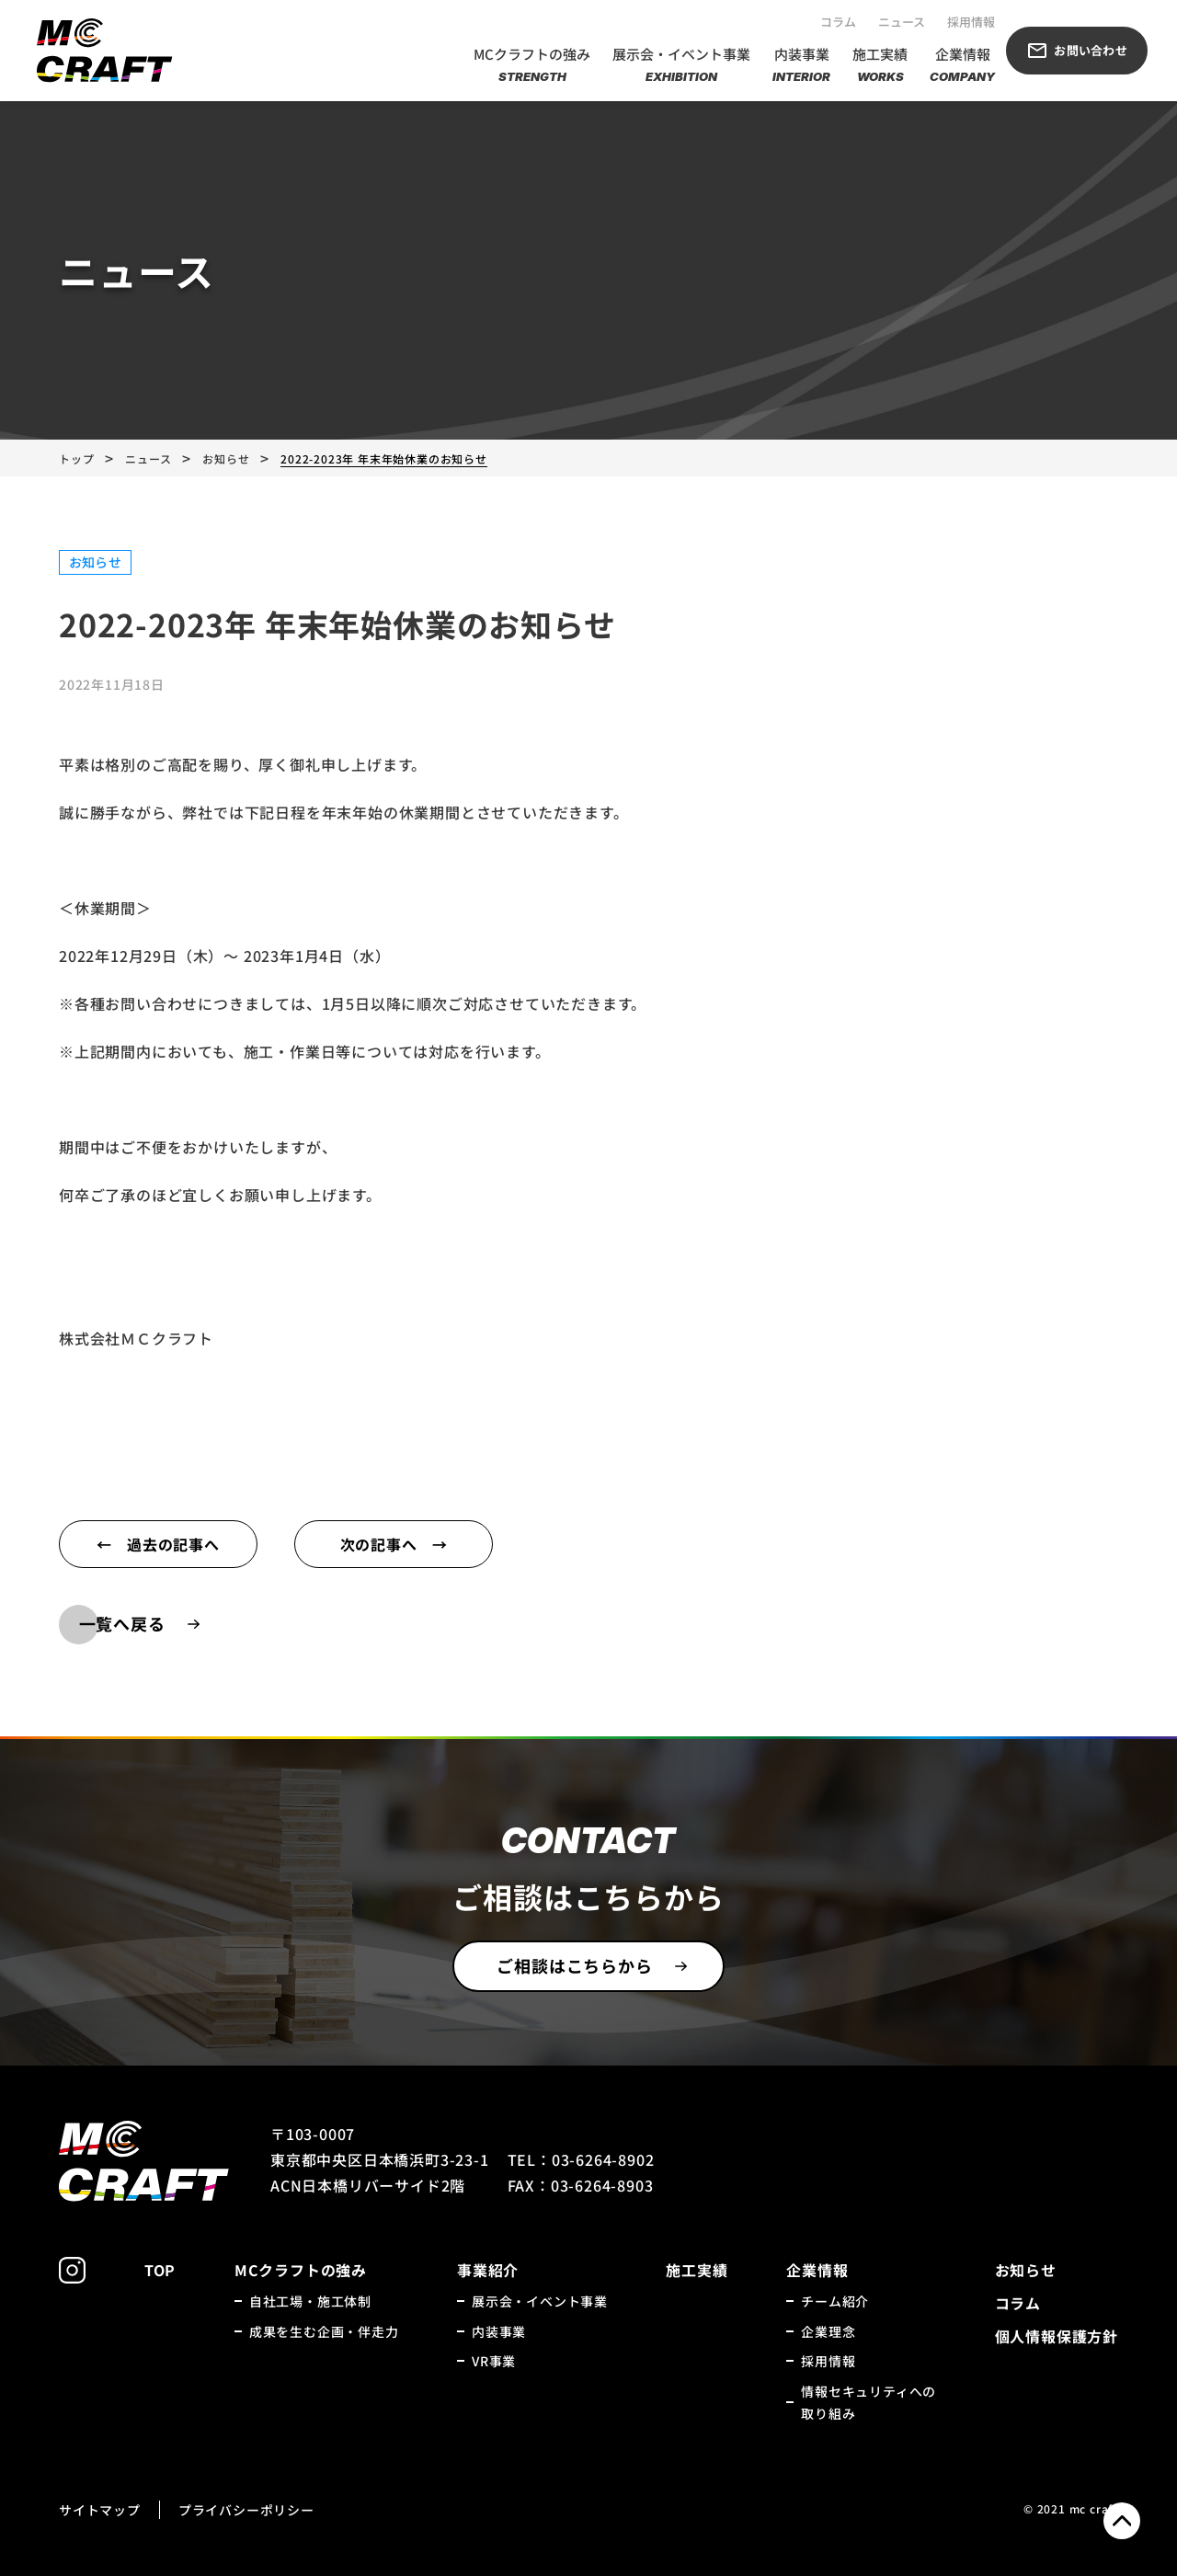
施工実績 (880, 65)
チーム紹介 (835, 2301)
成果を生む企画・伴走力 (324, 2331)
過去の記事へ (173, 1544)
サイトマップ (100, 2510)
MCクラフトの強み (532, 65)
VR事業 (494, 2361)
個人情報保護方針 (1056, 2336)
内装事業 (801, 65)
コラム (838, 21)
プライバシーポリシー (246, 2510)
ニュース (901, 21)
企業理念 (828, 2331)
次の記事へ (378, 1544)
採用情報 (971, 21)
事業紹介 (488, 2270)
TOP (160, 2270)
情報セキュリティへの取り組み (868, 2402)
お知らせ (95, 562)
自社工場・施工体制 (310, 2301)
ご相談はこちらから (574, 1965)
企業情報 (962, 65)
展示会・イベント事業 (681, 65)
